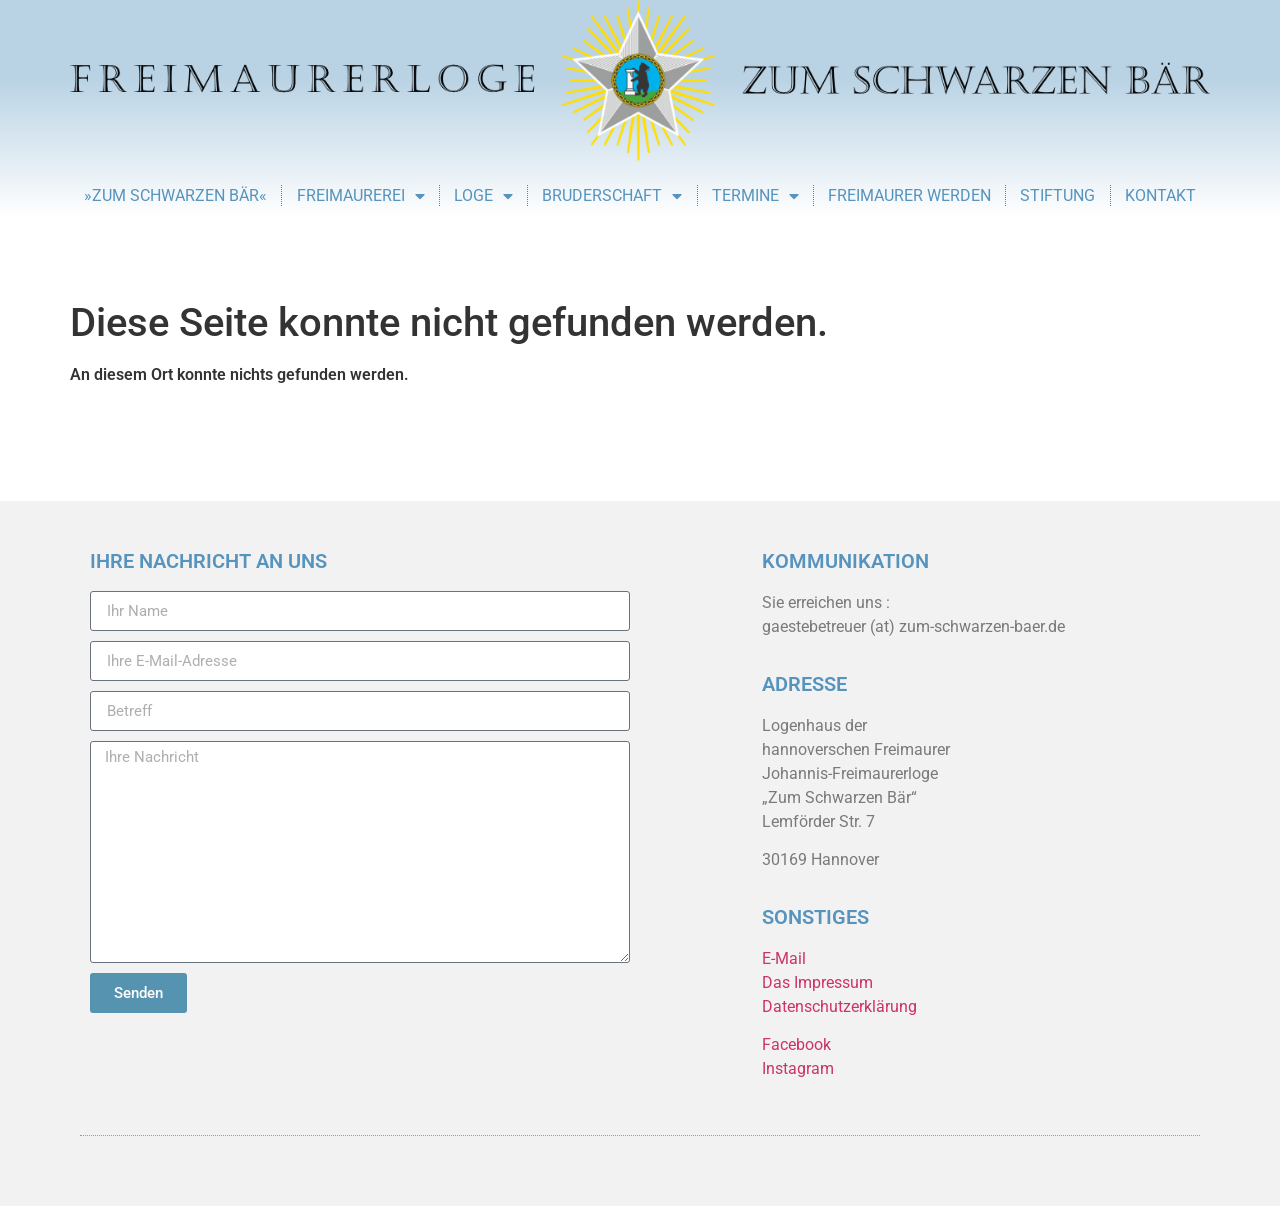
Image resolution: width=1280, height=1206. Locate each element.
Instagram (798, 1068)
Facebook (796, 1044)
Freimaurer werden (909, 195)
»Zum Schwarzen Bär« (175, 195)
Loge (483, 196)
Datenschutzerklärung (839, 1006)
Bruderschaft (612, 196)
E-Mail (784, 958)
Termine (755, 196)
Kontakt (1160, 195)
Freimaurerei (361, 196)
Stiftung (1057, 195)
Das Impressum (817, 982)
